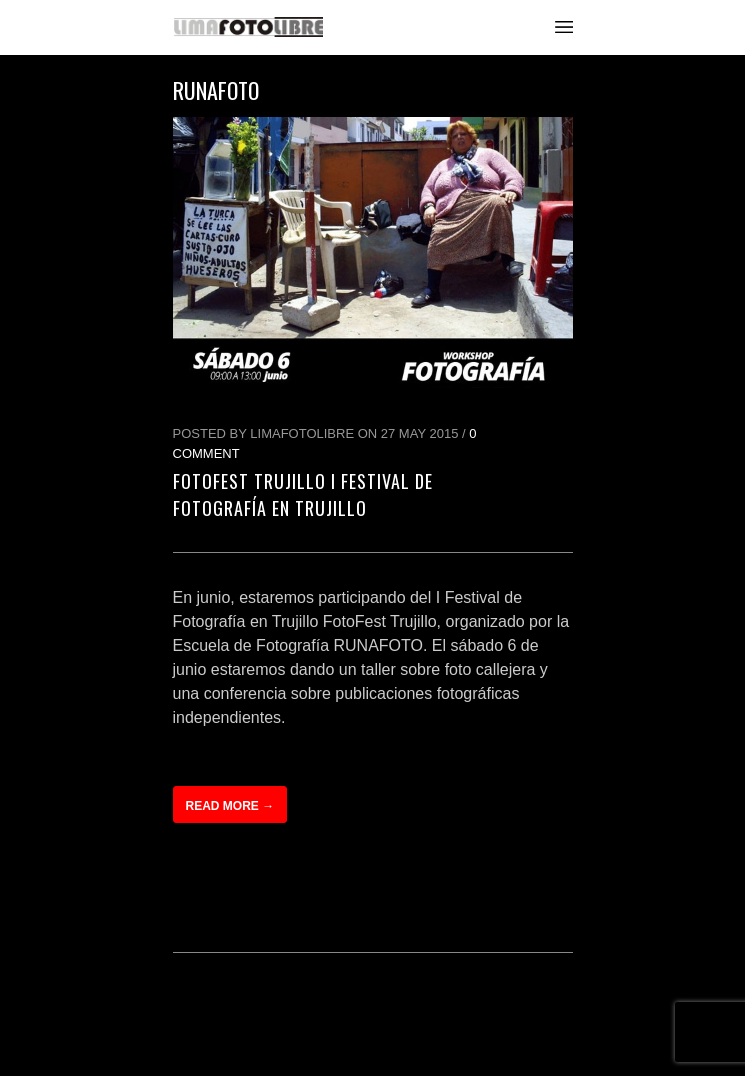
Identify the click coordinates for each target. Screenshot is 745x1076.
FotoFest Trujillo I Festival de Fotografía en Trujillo (303, 494)
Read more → (230, 806)
